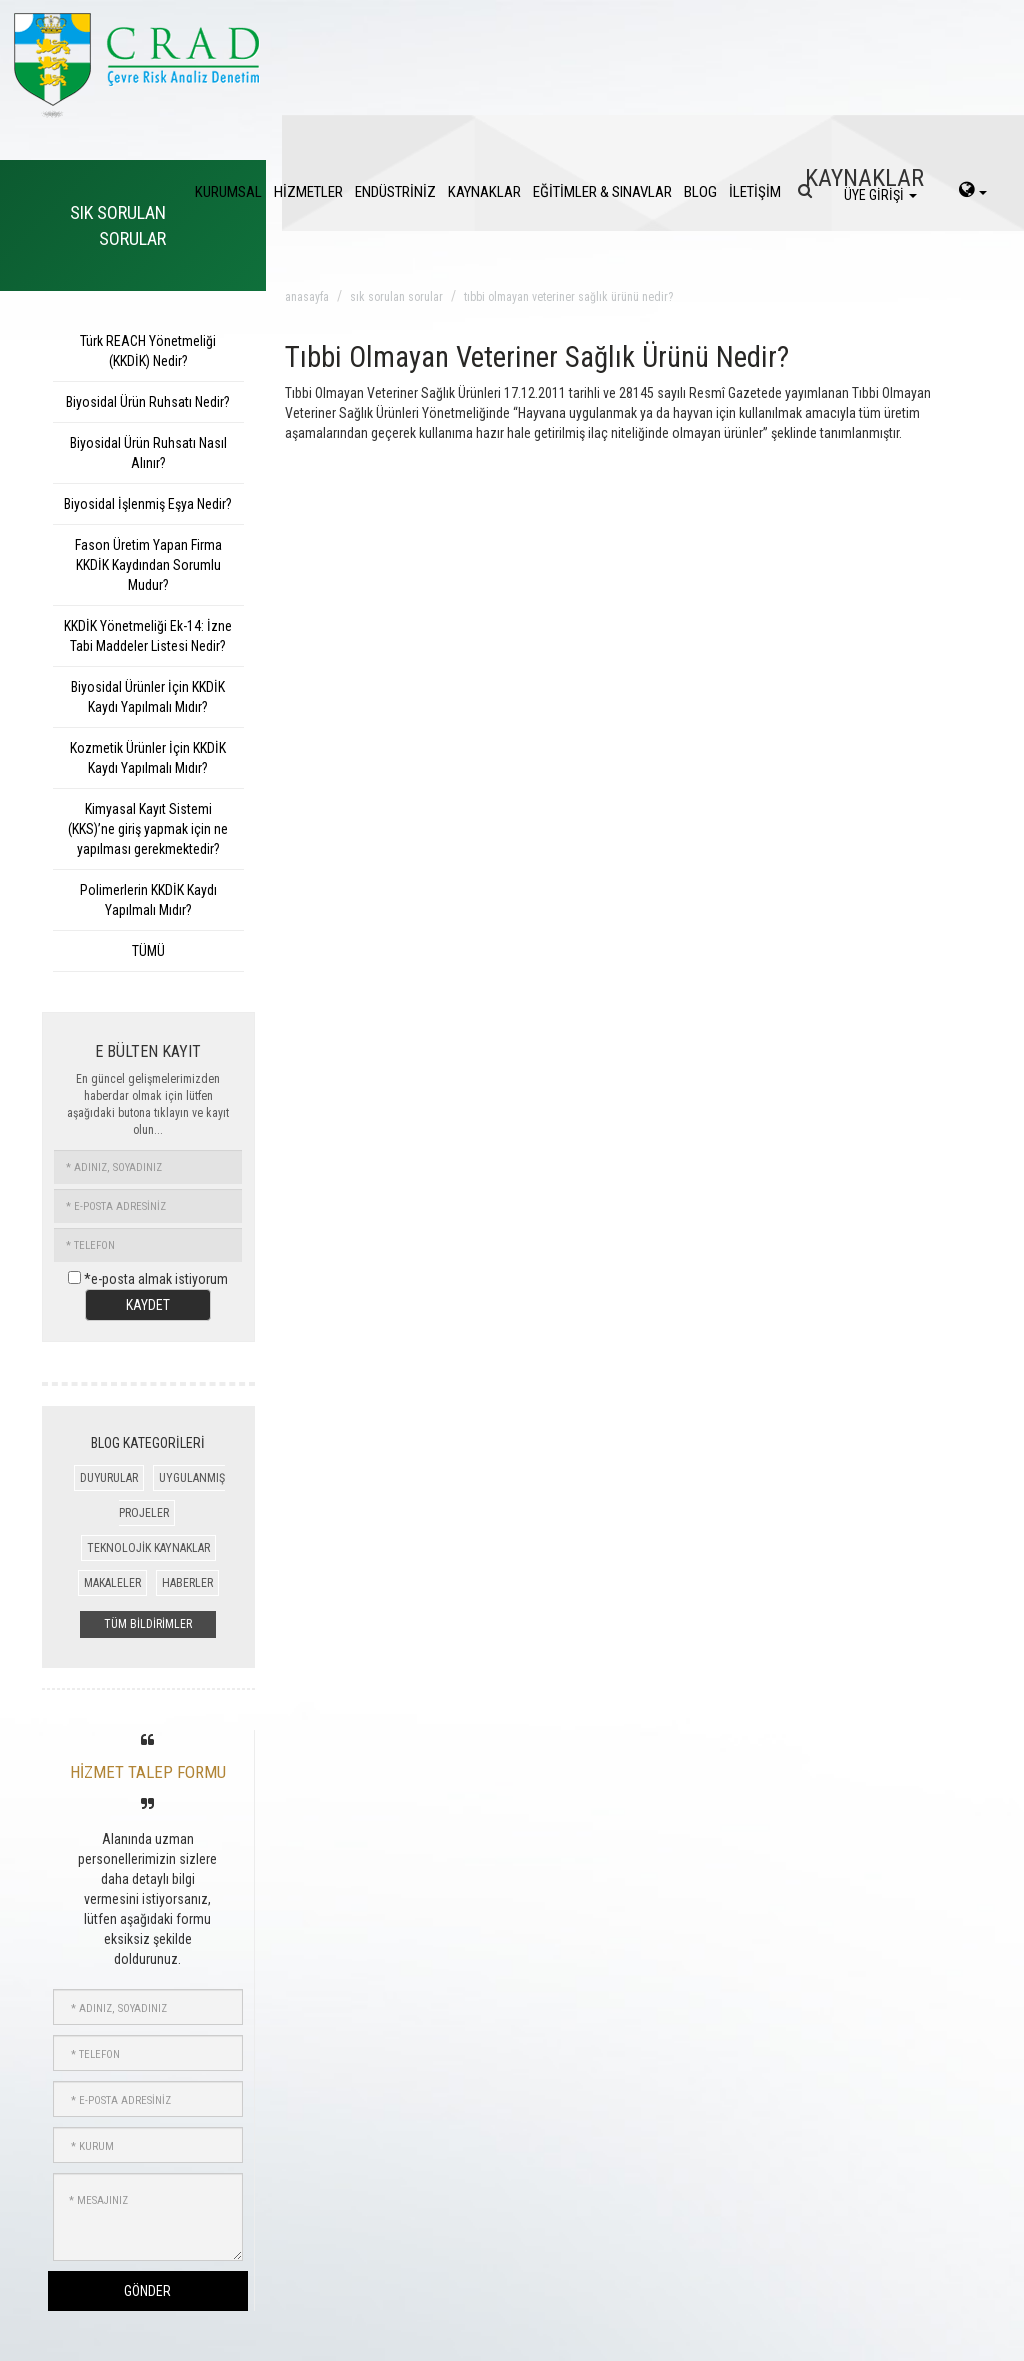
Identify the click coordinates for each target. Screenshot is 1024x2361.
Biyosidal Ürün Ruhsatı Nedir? (148, 402)
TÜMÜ (148, 951)
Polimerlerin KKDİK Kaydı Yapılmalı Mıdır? (148, 900)
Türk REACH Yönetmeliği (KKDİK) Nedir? (148, 351)
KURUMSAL (228, 192)
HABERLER (187, 1583)
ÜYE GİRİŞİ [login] (880, 195)
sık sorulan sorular (396, 297)
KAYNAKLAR (484, 192)
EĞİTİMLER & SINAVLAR (602, 192)
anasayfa (307, 297)
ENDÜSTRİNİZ (395, 192)
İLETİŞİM (755, 192)
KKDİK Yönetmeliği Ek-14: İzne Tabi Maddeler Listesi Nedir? (148, 636)
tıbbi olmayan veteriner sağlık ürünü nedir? (568, 297)
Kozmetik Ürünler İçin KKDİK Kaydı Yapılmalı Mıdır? (148, 758)
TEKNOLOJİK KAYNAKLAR (148, 1548)
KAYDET (148, 1305)
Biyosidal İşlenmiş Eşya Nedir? (148, 504)
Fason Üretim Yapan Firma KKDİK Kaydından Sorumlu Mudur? (148, 565)
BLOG (700, 192)
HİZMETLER (308, 192)
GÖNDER (147, 2291)
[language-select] (973, 192)
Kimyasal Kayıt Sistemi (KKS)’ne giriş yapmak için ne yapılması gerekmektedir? (148, 829)
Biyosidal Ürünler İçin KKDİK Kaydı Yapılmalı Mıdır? (148, 697)
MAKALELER (112, 1583)
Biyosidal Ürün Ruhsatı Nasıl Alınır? (148, 453)
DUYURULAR (109, 1478)
